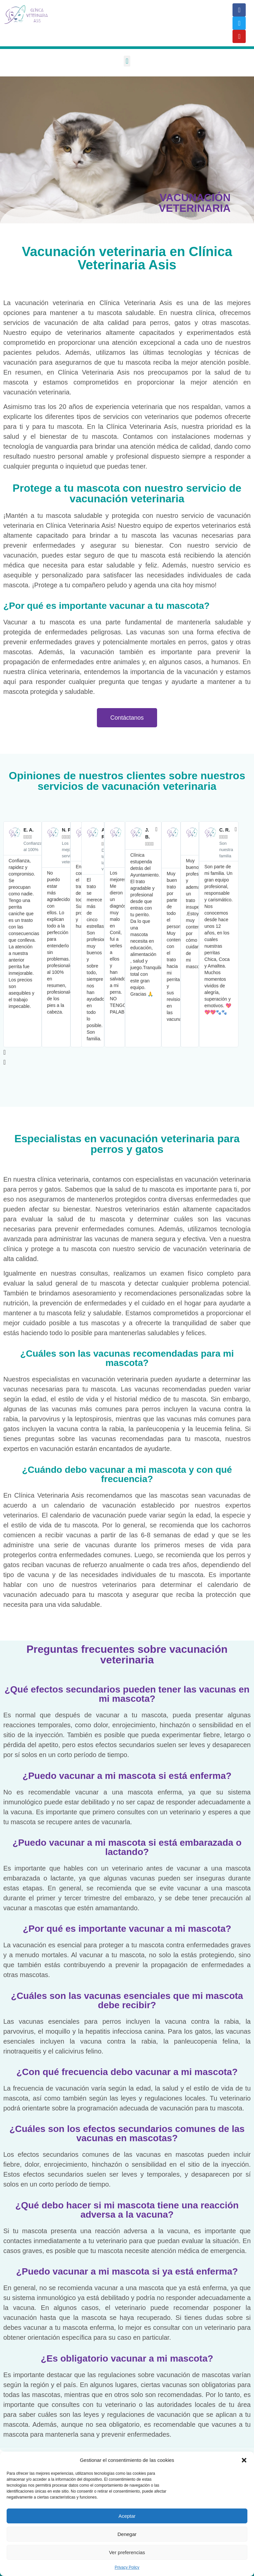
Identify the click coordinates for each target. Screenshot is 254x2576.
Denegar (127, 2534)
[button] (244, 2460)
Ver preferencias (127, 2552)
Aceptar (127, 2516)
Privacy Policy (127, 2567)
